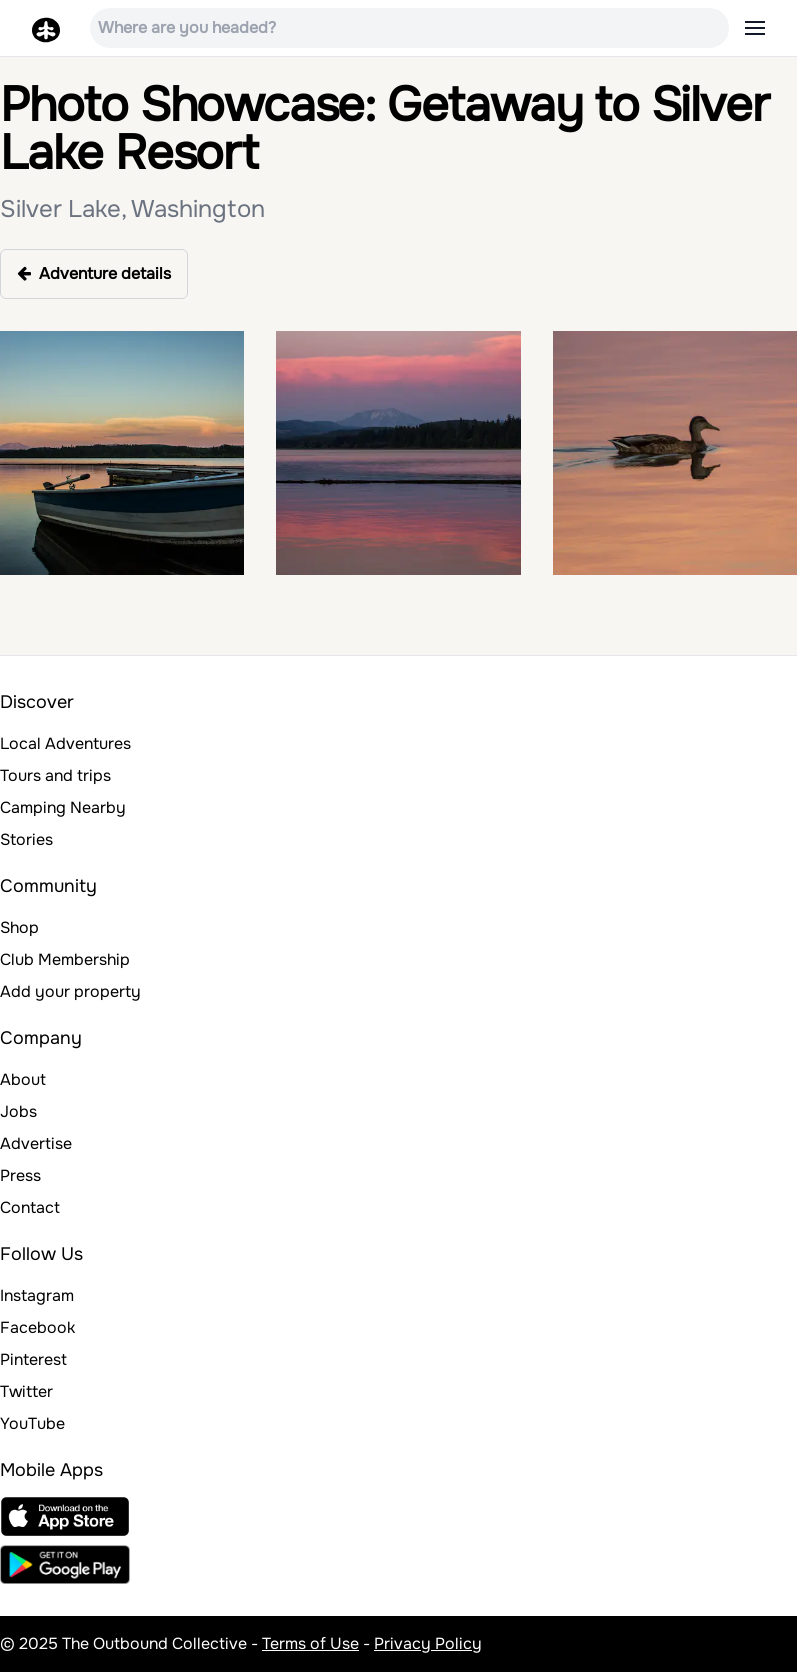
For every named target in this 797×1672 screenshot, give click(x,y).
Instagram (37, 1295)
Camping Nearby (63, 807)
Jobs (18, 1111)
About (23, 1079)
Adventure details (94, 273)
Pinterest (33, 1359)
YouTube (32, 1423)
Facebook (37, 1327)
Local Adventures (65, 743)
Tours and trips (55, 775)
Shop (19, 927)
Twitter (26, 1391)
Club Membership (65, 959)
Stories (26, 839)
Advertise (36, 1143)
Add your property (70, 991)
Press (20, 1175)
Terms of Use (310, 1643)
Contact (30, 1207)
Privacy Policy (428, 1643)
